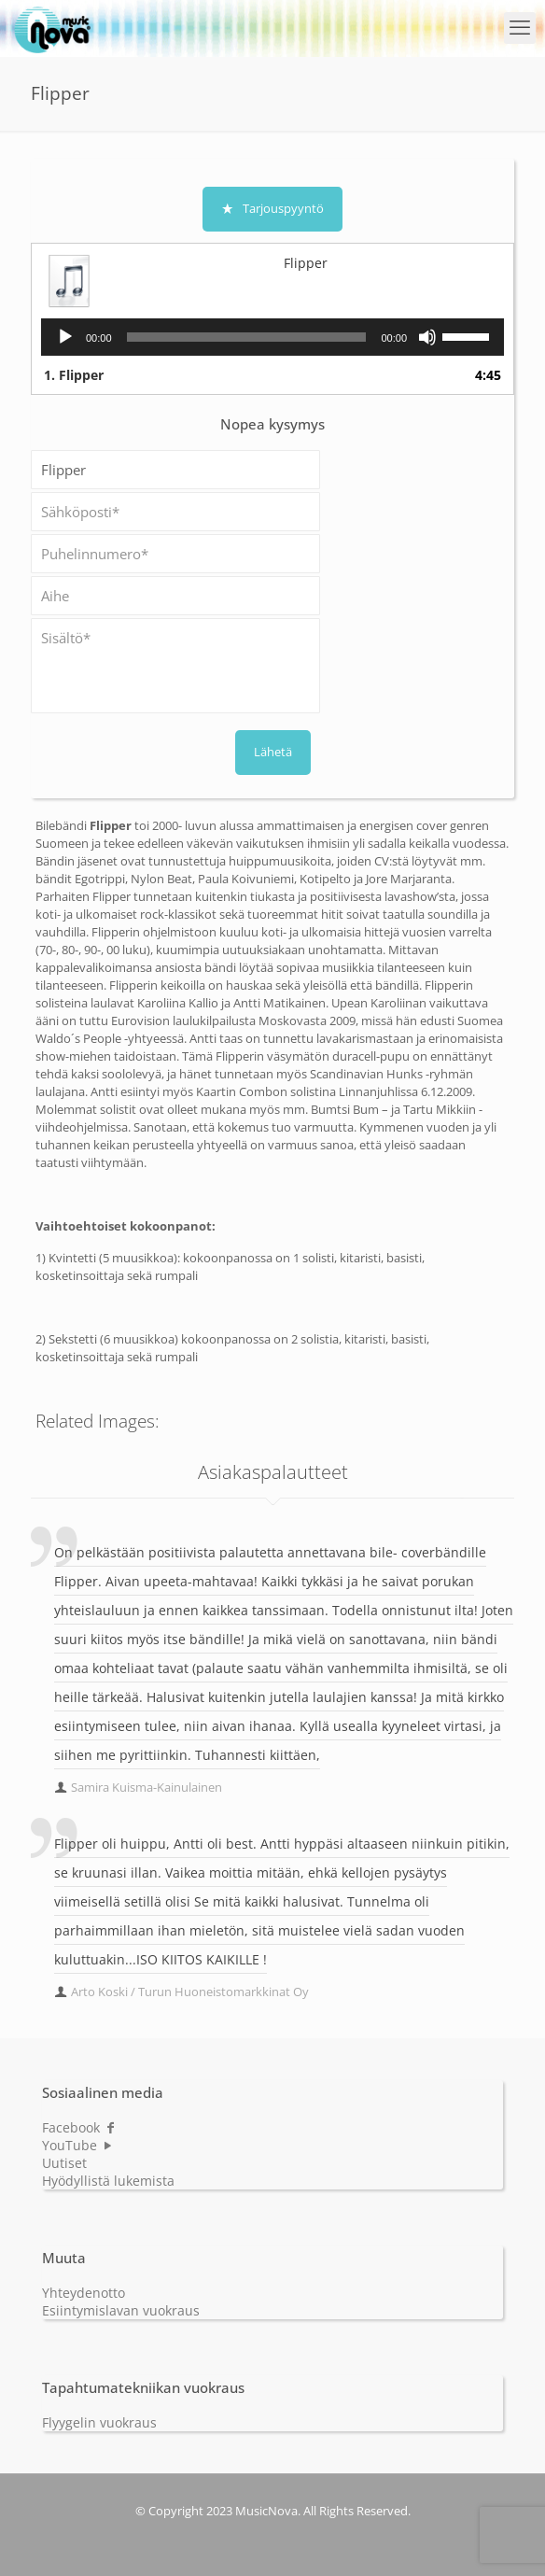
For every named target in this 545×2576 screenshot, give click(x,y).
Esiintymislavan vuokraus (121, 2310)
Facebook (79, 2127)
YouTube (78, 2145)
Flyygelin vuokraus (99, 2422)
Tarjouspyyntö (272, 208)
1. (74, 375)
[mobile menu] (520, 28)
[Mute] (427, 337)
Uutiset (64, 2163)
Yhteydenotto (83, 2293)
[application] (272, 337)
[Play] (65, 337)
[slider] (247, 337)
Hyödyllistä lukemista (108, 2180)
